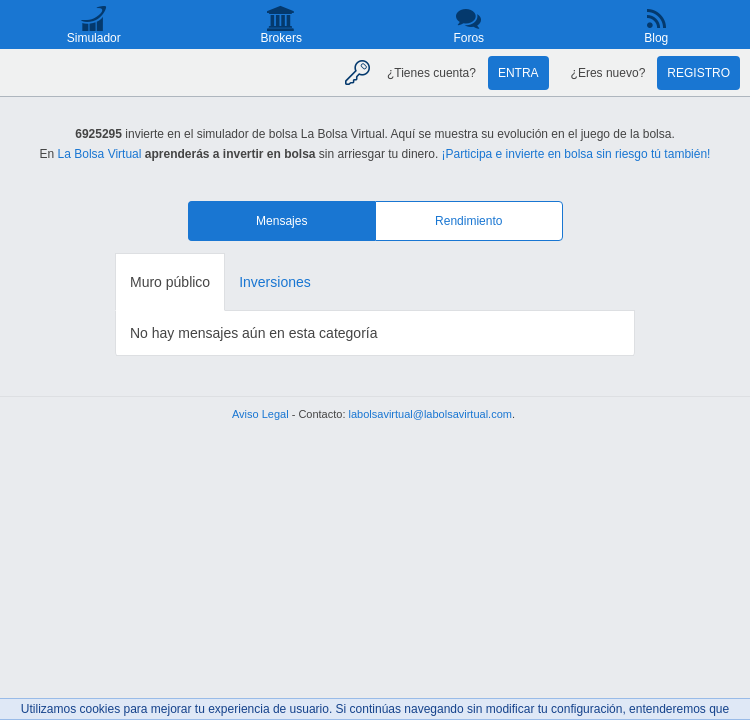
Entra (518, 73)
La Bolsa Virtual (100, 154)
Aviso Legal (260, 414)
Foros (468, 38)
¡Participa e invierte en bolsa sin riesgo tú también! (576, 154)
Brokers (281, 38)
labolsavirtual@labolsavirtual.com (430, 414)
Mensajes (281, 221)
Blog (656, 38)
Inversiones (275, 282)
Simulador (94, 38)
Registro (698, 73)
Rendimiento (468, 221)
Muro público (170, 282)
